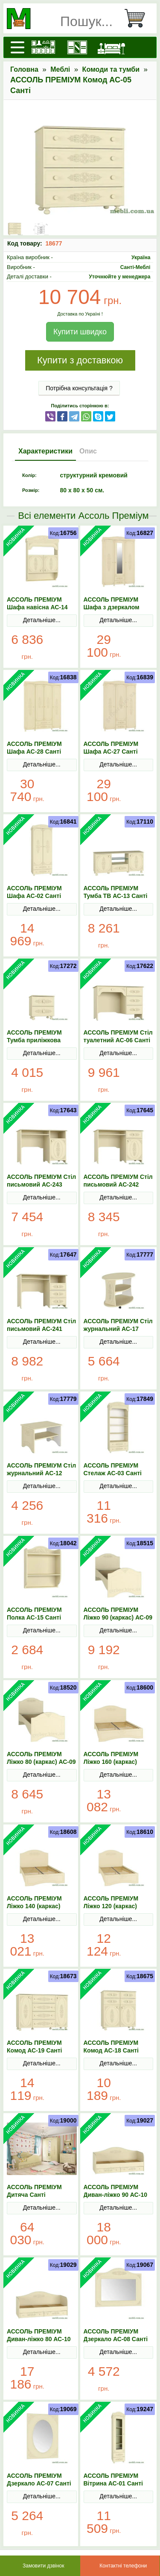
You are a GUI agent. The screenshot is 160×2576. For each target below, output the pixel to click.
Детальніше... (42, 620)
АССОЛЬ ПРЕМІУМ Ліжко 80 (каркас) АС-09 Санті (41, 1762)
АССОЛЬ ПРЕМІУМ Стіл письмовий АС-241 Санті (41, 1329)
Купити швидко (80, 331)
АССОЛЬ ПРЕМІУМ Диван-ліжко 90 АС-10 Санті (115, 2195)
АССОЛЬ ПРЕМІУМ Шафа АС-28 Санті (34, 747)
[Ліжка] (111, 47)
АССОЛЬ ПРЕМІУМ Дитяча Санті (34, 2191)
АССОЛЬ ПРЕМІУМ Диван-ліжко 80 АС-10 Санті (38, 2339)
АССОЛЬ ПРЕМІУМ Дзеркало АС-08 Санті (116, 2335)
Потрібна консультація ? (79, 388)
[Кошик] (138, 18)
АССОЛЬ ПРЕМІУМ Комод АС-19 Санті (34, 2046)
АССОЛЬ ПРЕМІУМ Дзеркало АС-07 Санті (39, 2479)
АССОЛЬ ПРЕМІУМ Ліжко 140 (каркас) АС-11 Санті (34, 1906)
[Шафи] (77, 47)
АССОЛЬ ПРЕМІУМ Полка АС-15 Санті (34, 1613)
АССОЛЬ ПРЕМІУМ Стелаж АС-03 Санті (113, 1469)
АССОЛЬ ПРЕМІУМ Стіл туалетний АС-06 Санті (118, 1036)
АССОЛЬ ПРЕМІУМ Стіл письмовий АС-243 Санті (41, 1184)
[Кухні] (43, 47)
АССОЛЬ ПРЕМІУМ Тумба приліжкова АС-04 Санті (34, 1040)
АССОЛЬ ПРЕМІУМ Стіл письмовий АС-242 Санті (118, 1184)
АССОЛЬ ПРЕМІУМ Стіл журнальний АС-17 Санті (118, 1329)
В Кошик (61, 647)
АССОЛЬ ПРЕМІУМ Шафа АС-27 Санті (111, 747)
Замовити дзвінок (43, 2566)
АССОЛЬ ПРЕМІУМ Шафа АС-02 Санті (34, 892)
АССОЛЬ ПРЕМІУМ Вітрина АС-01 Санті (113, 2479)
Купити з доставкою (80, 360)
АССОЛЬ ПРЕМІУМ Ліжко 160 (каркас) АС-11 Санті (111, 1762)
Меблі (60, 69)
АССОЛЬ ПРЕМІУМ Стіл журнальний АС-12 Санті (41, 1473)
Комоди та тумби (111, 69)
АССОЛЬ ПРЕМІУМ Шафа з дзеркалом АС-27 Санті (112, 607)
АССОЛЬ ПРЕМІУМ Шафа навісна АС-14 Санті (37, 607)
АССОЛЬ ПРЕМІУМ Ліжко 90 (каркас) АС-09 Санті (118, 1617)
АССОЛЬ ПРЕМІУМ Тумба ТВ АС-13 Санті (116, 892)
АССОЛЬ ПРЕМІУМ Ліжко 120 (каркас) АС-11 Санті (111, 1906)
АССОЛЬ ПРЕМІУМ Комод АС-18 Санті (111, 2046)
